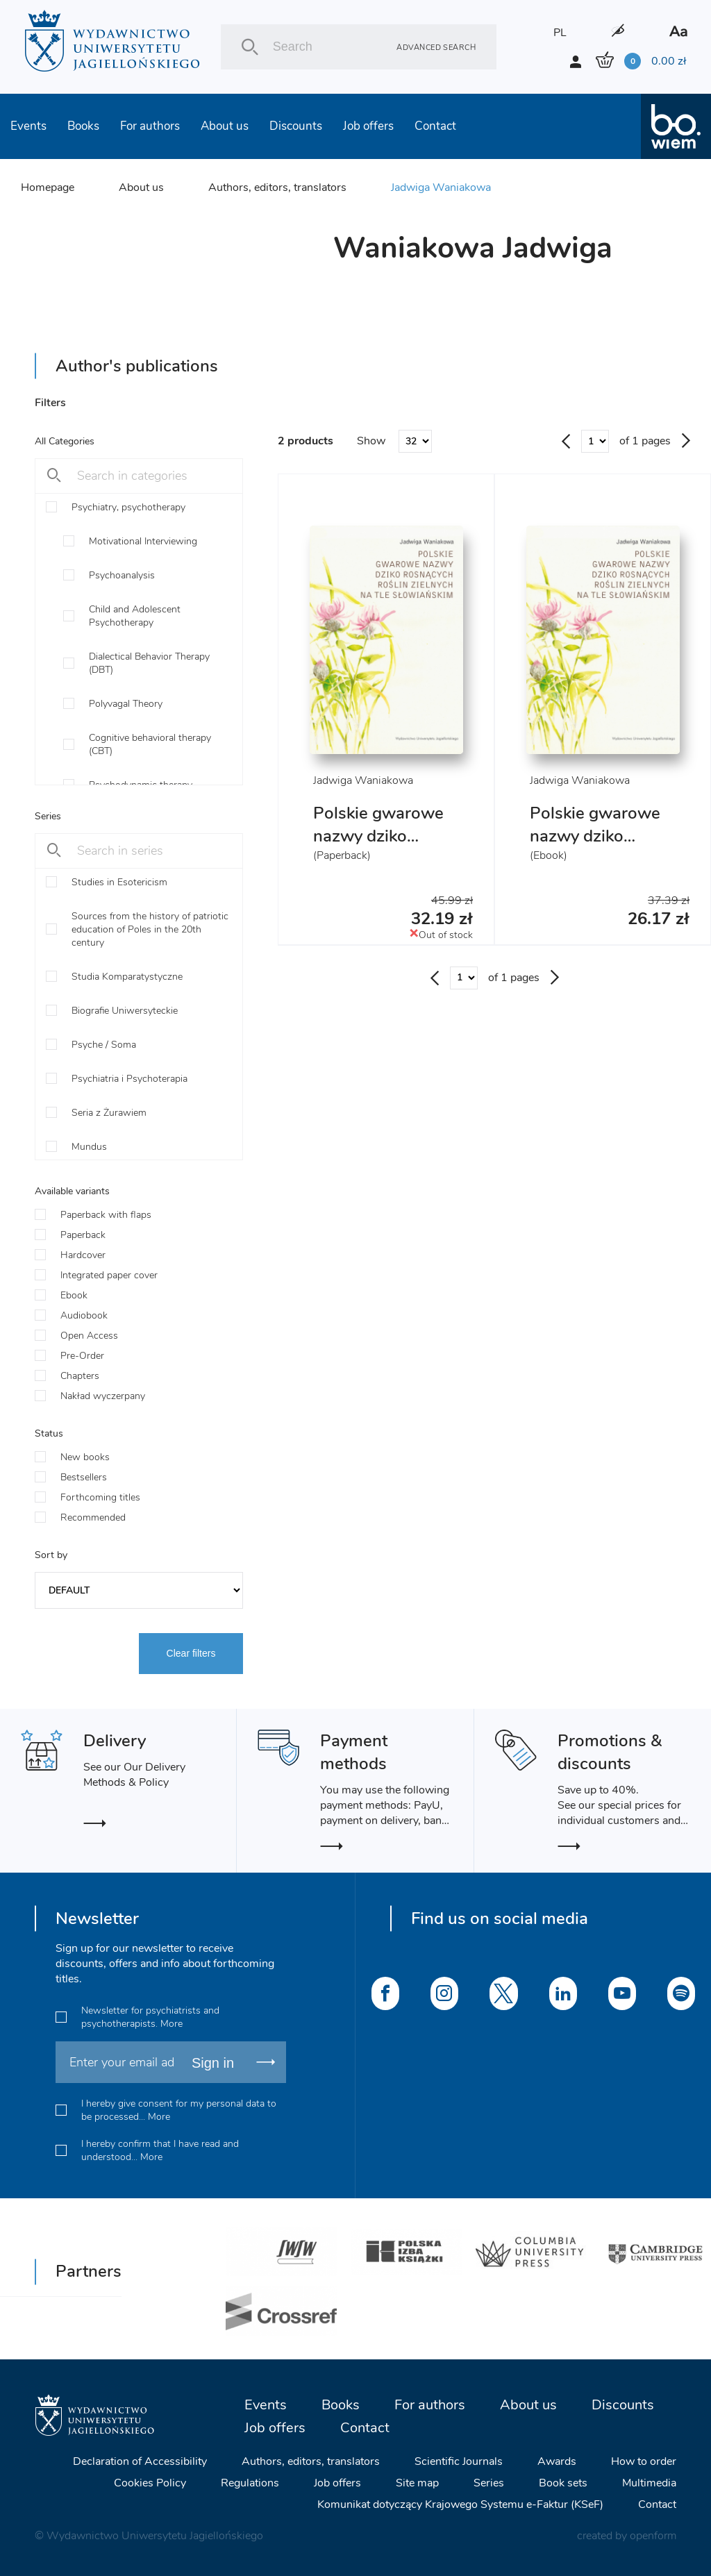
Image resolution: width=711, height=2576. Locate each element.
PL (560, 32)
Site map (417, 2483)
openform (653, 2535)
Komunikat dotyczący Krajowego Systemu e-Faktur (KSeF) (460, 2504)
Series (489, 2483)
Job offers (368, 126)
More (171, 2023)
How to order (643, 2461)
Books (83, 126)
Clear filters (191, 1653)
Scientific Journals (459, 2461)
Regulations (250, 2483)
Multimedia (649, 2483)
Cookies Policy (150, 2483)
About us (225, 126)
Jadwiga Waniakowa (441, 187)
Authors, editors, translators (277, 187)
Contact (435, 126)
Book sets (563, 2483)
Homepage (47, 187)
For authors (150, 126)
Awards (556, 2461)
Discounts (295, 126)
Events (28, 126)
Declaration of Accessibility (140, 2461)
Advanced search (436, 47)
